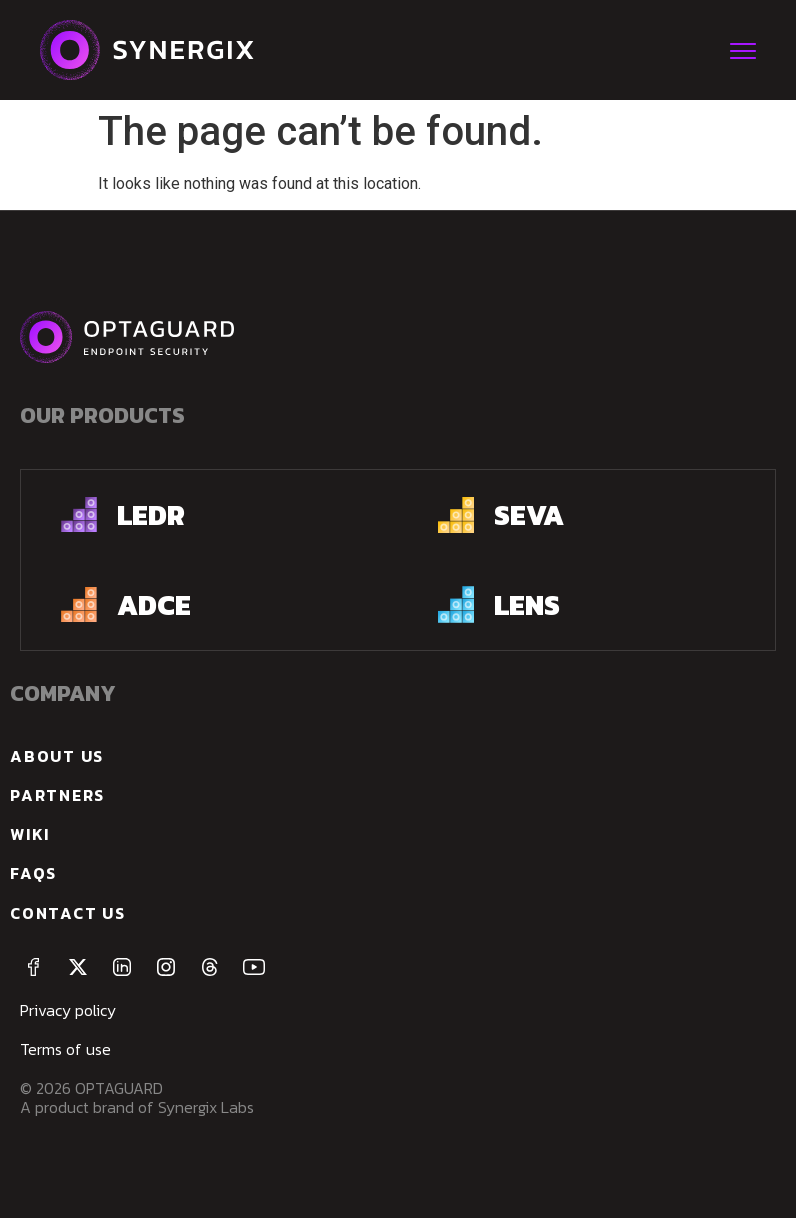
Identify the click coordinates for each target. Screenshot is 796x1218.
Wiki (30, 834)
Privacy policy (68, 1010)
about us (57, 756)
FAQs (33, 873)
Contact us (68, 913)
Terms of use (65, 1049)
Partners (57, 795)
